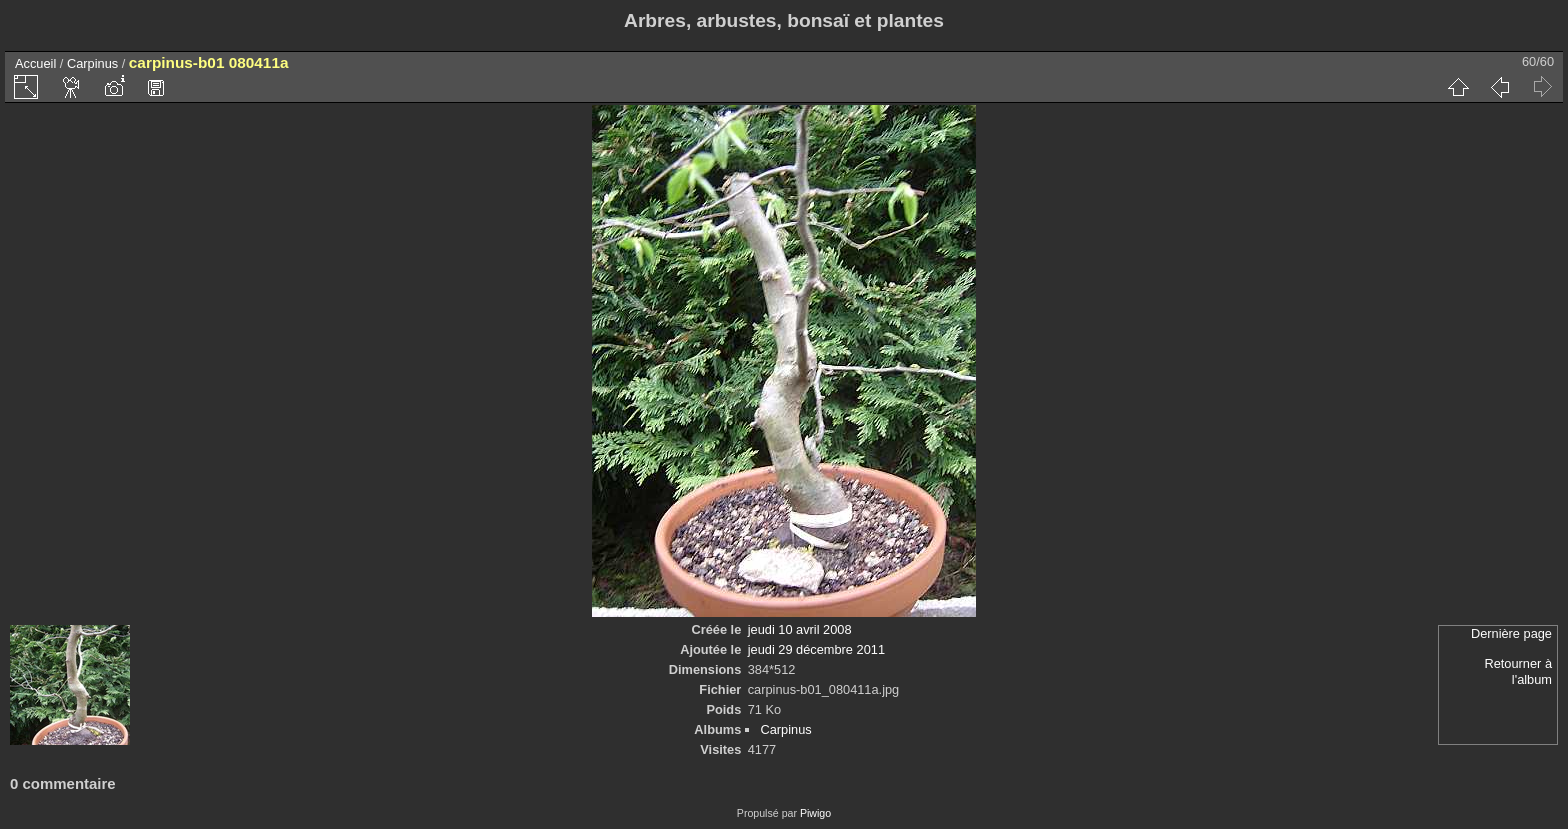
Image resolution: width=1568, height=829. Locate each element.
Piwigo (815, 813)
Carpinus (92, 63)
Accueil (35, 63)
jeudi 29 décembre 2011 (816, 649)
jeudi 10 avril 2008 (800, 629)
